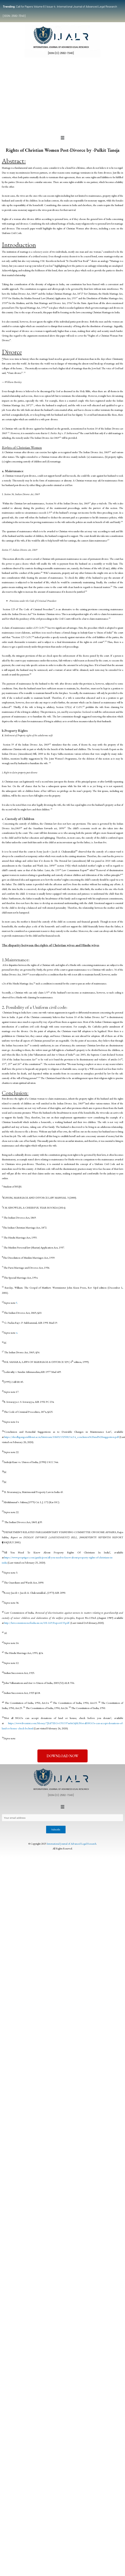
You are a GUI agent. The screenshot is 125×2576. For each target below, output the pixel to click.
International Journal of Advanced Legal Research (71, 1843)
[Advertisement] (34, 96)
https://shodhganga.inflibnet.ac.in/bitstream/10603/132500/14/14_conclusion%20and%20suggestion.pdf (61, 1437)
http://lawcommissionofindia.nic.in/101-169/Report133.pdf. (37, 1623)
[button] (62, 137)
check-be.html (26, 1728)
